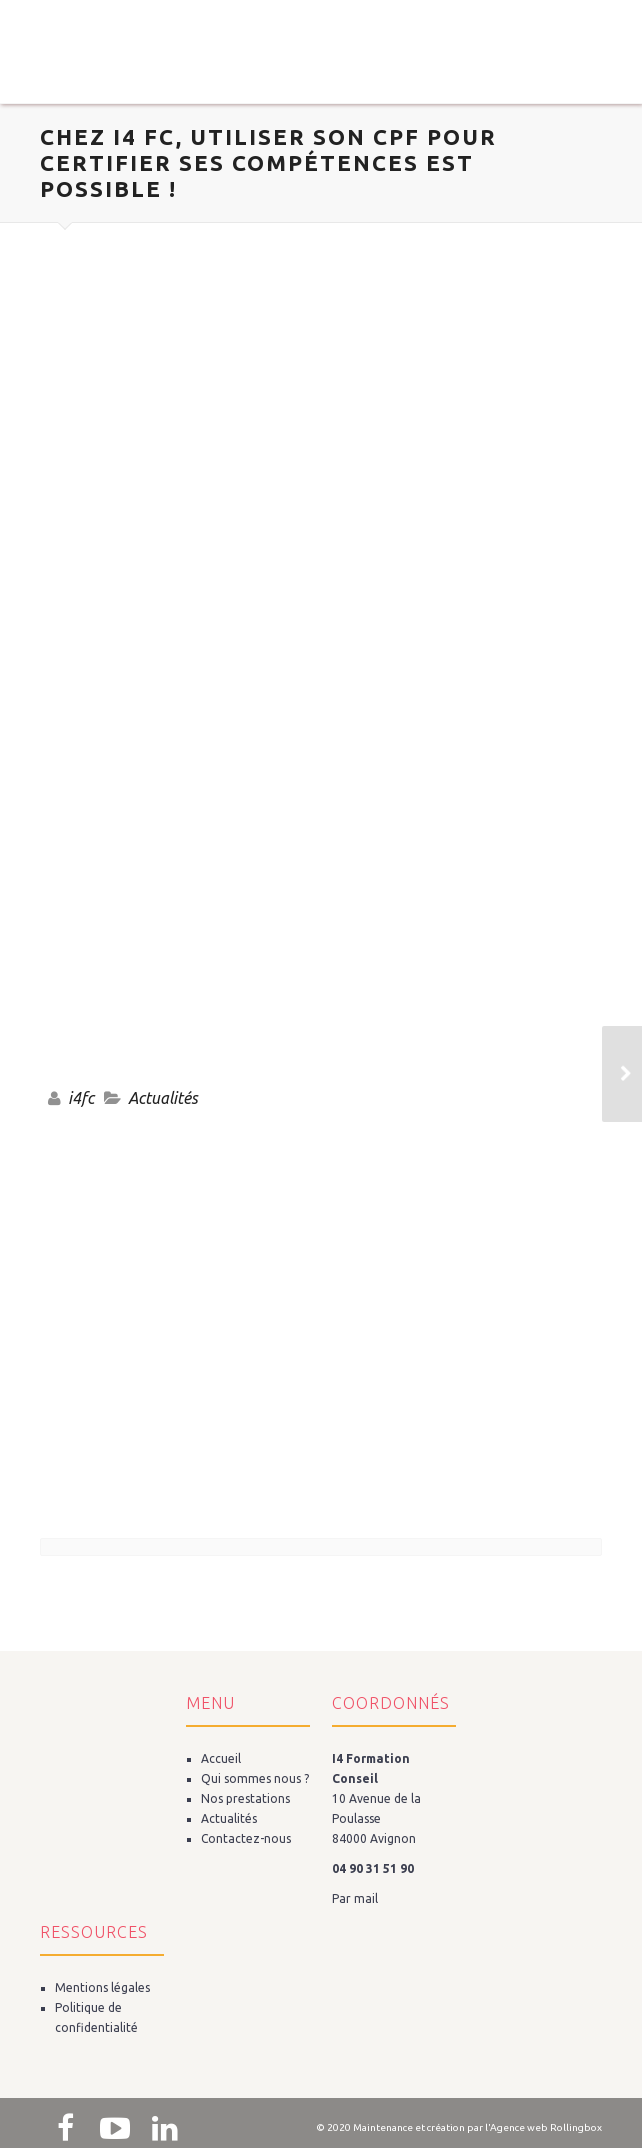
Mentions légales (102, 1987)
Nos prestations (245, 1798)
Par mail (355, 1898)
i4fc (81, 1098)
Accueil (221, 1758)
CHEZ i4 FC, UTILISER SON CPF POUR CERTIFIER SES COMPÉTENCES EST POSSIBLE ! (268, 162)
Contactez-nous (246, 1838)
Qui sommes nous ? (255, 1778)
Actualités (163, 1098)
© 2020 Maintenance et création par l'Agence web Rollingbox (459, 2127)
